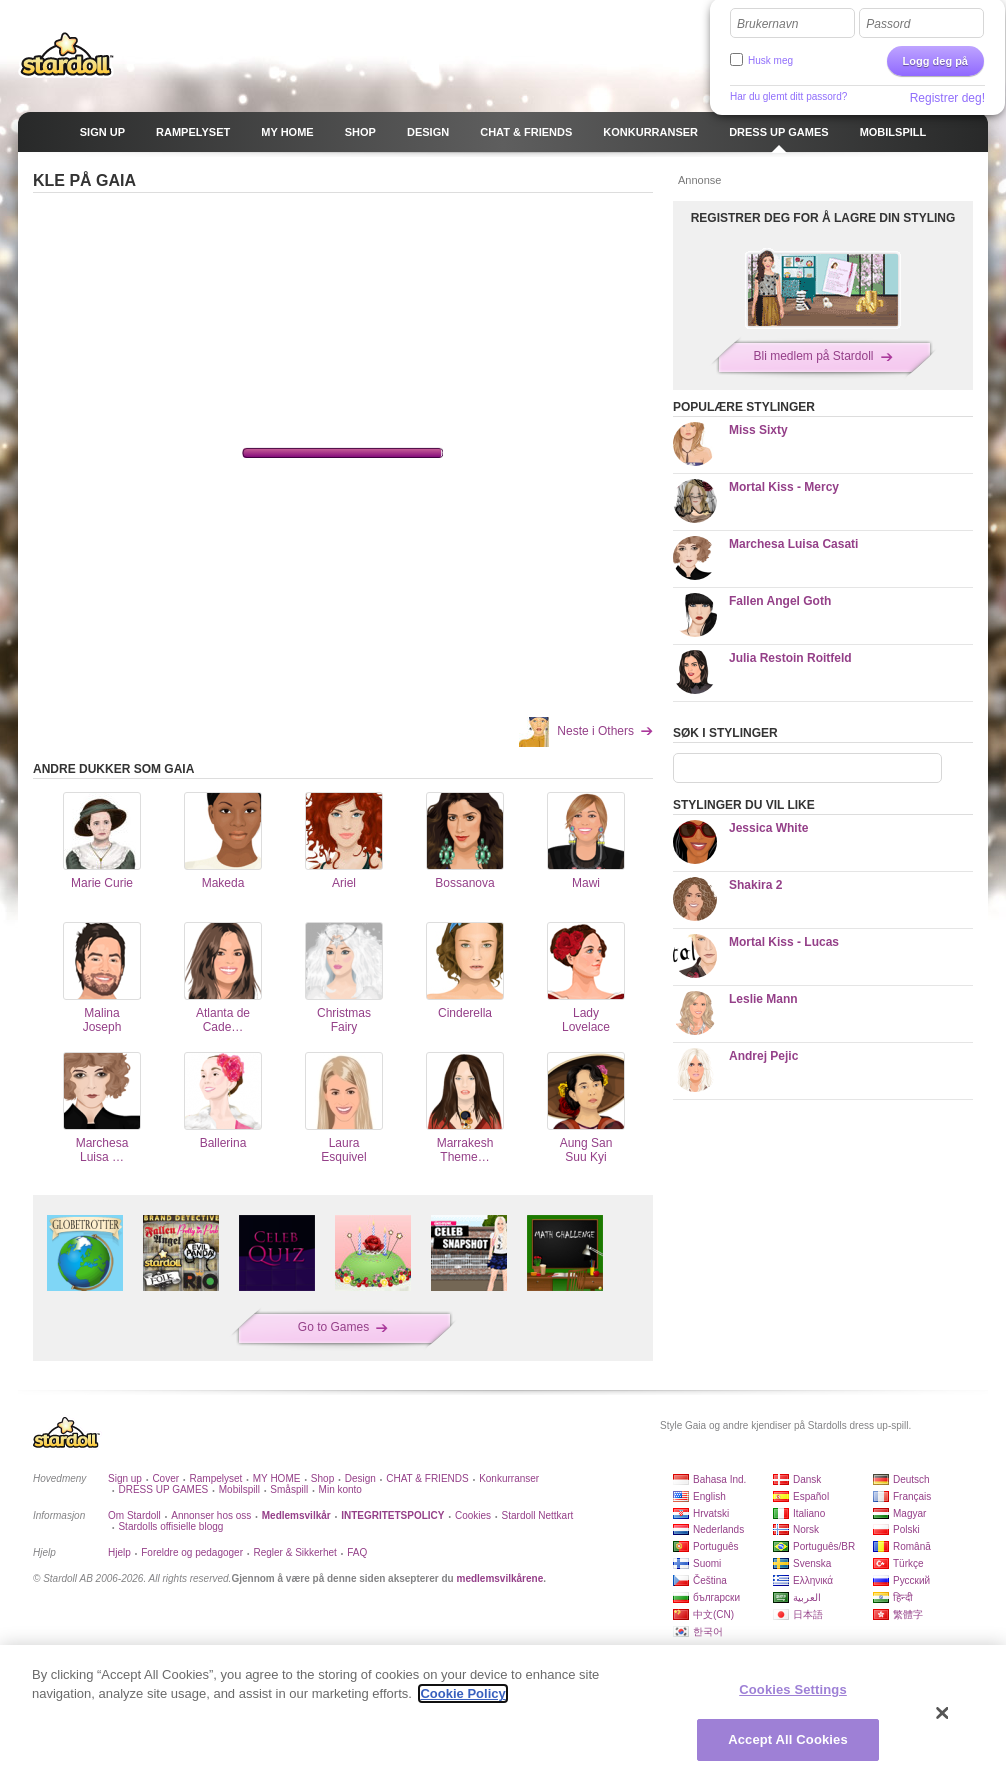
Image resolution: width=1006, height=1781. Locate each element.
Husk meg (770, 60)
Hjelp (119, 1552)
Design (360, 1478)
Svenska (812, 1563)
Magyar (909, 1513)
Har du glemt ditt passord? (788, 96)
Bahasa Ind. (719, 1479)
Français (912, 1496)
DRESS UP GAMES (163, 1489)
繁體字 (908, 1614)
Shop (322, 1478)
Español (811, 1496)
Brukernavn (767, 24)
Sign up (125, 1478)
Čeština (710, 1580)
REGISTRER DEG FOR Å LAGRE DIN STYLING (823, 218)
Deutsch (911, 1479)
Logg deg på (935, 61)
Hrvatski (711, 1513)
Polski (906, 1529)
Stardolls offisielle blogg (170, 1526)
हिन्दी (903, 1597)
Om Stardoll (134, 1515)
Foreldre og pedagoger (192, 1552)
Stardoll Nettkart (538, 1515)
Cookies (473, 1515)
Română (912, 1546)
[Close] (943, 1713)
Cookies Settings (793, 1689)
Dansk (807, 1479)
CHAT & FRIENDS (427, 1478)
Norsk (806, 1529)
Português (716, 1546)
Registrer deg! (947, 98)
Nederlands (718, 1529)
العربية (807, 1597)
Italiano (809, 1513)
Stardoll (67, 54)
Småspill (289, 1489)
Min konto (340, 1489)
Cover (165, 1478)
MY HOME (277, 1478)
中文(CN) (713, 1614)
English (709, 1496)
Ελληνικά (813, 1580)
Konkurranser (509, 1478)
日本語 (808, 1614)
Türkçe (908, 1563)
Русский (911, 1580)
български (716, 1597)
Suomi (707, 1563)
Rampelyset (216, 1478)
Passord (888, 24)
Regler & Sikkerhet (294, 1552)
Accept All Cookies (788, 1739)
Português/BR (824, 1546)
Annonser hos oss (211, 1515)
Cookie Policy (462, 1693)
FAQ (357, 1552)
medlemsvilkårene (499, 1578)
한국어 (708, 1631)
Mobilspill (239, 1489)
